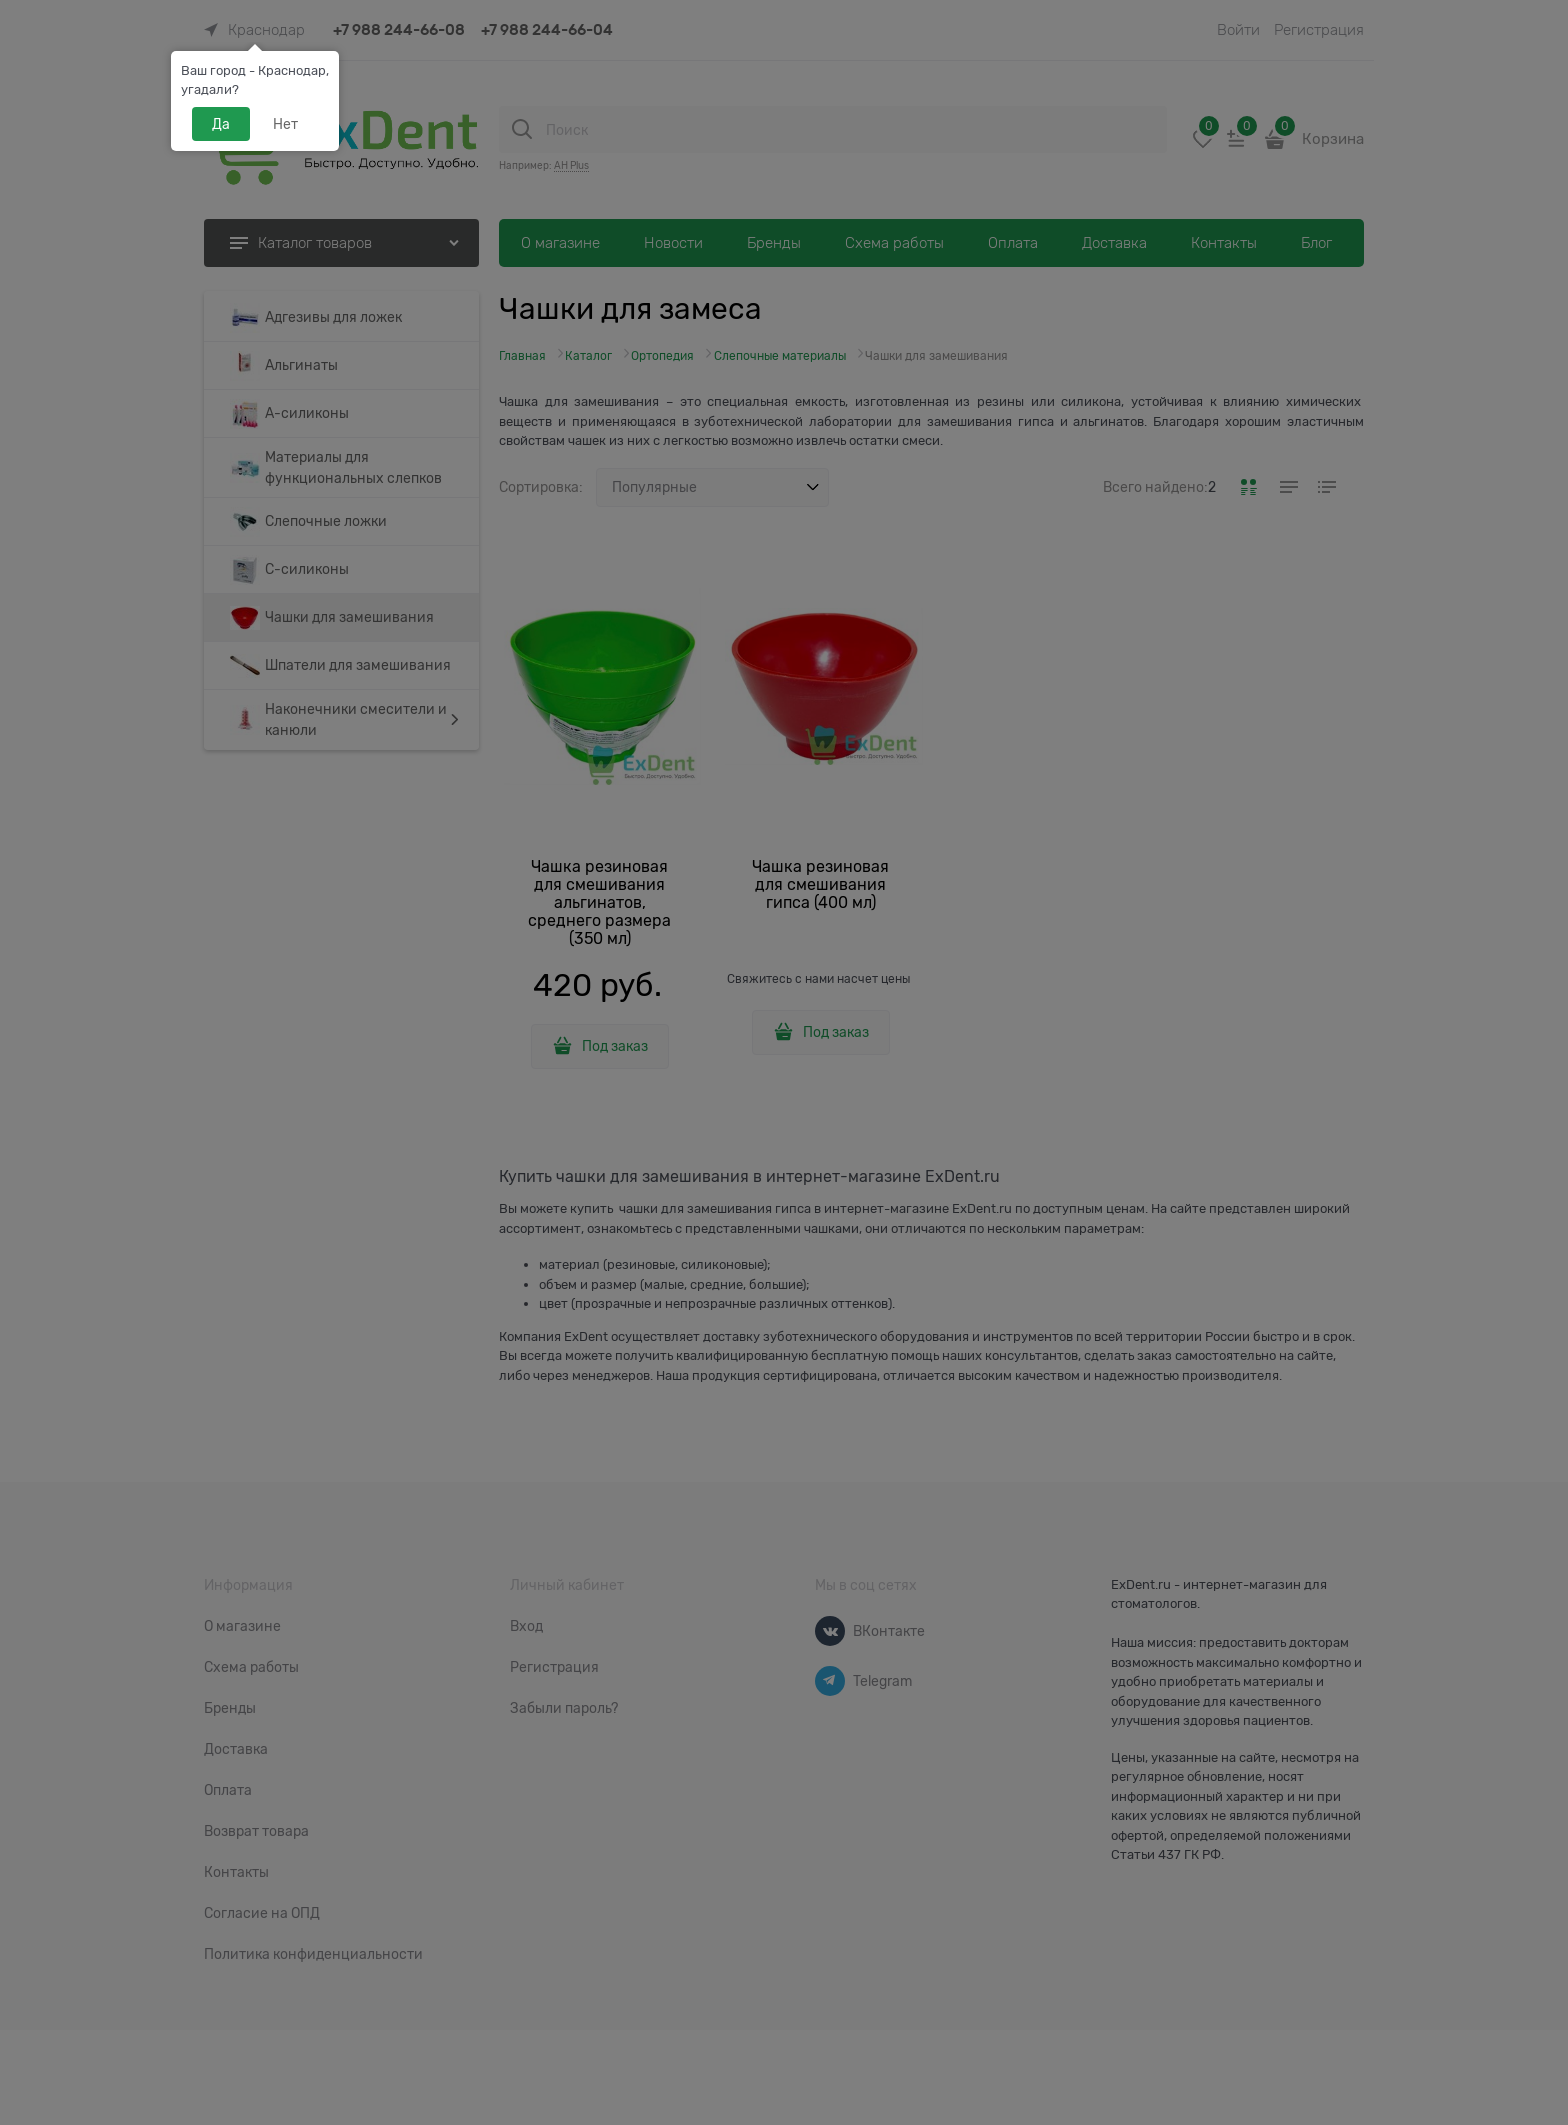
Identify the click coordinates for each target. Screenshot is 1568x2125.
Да (221, 124)
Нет (285, 124)
